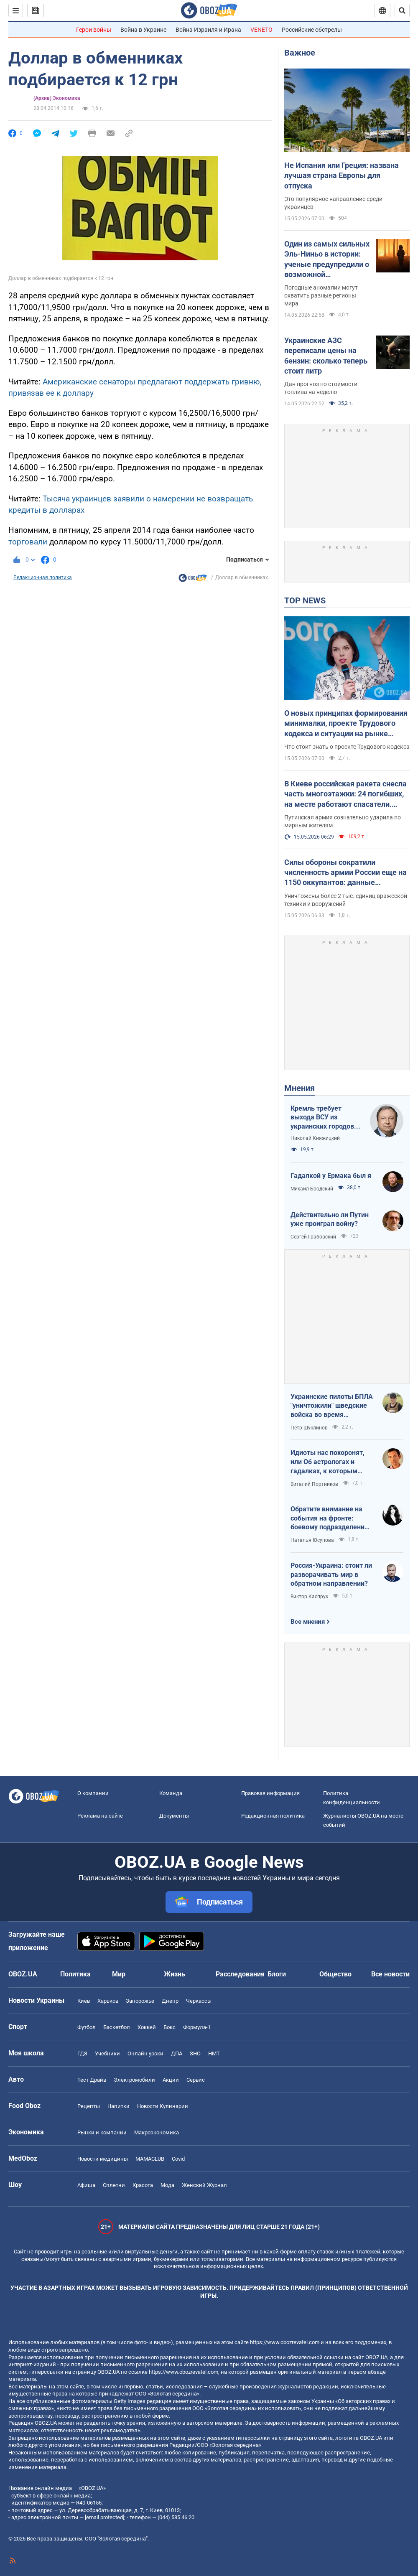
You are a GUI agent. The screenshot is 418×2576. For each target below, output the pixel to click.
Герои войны (93, 29)
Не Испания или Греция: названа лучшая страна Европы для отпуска (341, 175)
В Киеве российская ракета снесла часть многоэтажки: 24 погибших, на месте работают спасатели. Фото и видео (345, 794)
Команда (170, 1793)
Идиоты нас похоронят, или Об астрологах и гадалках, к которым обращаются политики (327, 1462)
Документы (174, 1816)
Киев (83, 2001)
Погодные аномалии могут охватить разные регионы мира (321, 295)
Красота (143, 2185)
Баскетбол (116, 2027)
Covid (178, 2159)
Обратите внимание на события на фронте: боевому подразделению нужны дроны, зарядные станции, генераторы (330, 1518)
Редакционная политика (42, 577)
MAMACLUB (149, 2159)
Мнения (299, 1088)
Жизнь (174, 1974)
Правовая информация (270, 1793)
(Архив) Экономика (56, 98)
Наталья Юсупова (312, 1540)
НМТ (214, 2053)
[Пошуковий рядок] (402, 10)
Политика (75, 1974)
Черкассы (199, 2001)
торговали (27, 542)
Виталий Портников (314, 1484)
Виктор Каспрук (309, 1597)
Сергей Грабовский (313, 1237)
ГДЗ (82, 2053)
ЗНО (195, 2053)
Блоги (277, 1974)
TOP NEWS (305, 600)
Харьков (107, 2001)
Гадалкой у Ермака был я (331, 1176)
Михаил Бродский (312, 1189)
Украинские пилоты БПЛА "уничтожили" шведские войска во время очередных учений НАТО (332, 1406)
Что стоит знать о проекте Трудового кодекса (347, 746)
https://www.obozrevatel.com (284, 2342)
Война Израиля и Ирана (208, 29)
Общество (335, 1974)
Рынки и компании (102, 2132)
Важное (299, 53)
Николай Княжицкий (315, 1138)
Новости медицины (102, 2159)
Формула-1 (197, 2027)
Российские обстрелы (312, 29)
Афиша (86, 2185)
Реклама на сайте (100, 1816)
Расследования (240, 1974)
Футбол (86, 2027)
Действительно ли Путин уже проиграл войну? (330, 1219)
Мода (167, 2185)
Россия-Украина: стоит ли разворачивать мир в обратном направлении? (331, 1574)
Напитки (118, 2106)
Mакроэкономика (156, 2132)
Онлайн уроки (145, 2053)
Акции (171, 2080)
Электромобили (134, 2080)
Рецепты (88, 2106)
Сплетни (114, 2185)
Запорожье (140, 2001)
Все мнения (308, 1621)
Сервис (195, 2080)
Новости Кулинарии (162, 2106)
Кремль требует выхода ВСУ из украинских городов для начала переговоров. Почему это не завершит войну (325, 1117)
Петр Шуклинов (309, 1428)
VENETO (261, 29)
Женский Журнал (204, 2185)
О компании (93, 1793)
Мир (118, 1974)
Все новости (390, 1974)
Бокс (169, 2027)
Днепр (170, 2001)
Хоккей (147, 2027)
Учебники (107, 2053)
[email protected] (104, 2517)
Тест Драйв (91, 2080)
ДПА (176, 2053)
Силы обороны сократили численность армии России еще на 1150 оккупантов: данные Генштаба (345, 873)
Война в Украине (143, 29)
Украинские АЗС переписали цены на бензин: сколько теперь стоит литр (325, 355)
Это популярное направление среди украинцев (333, 203)
